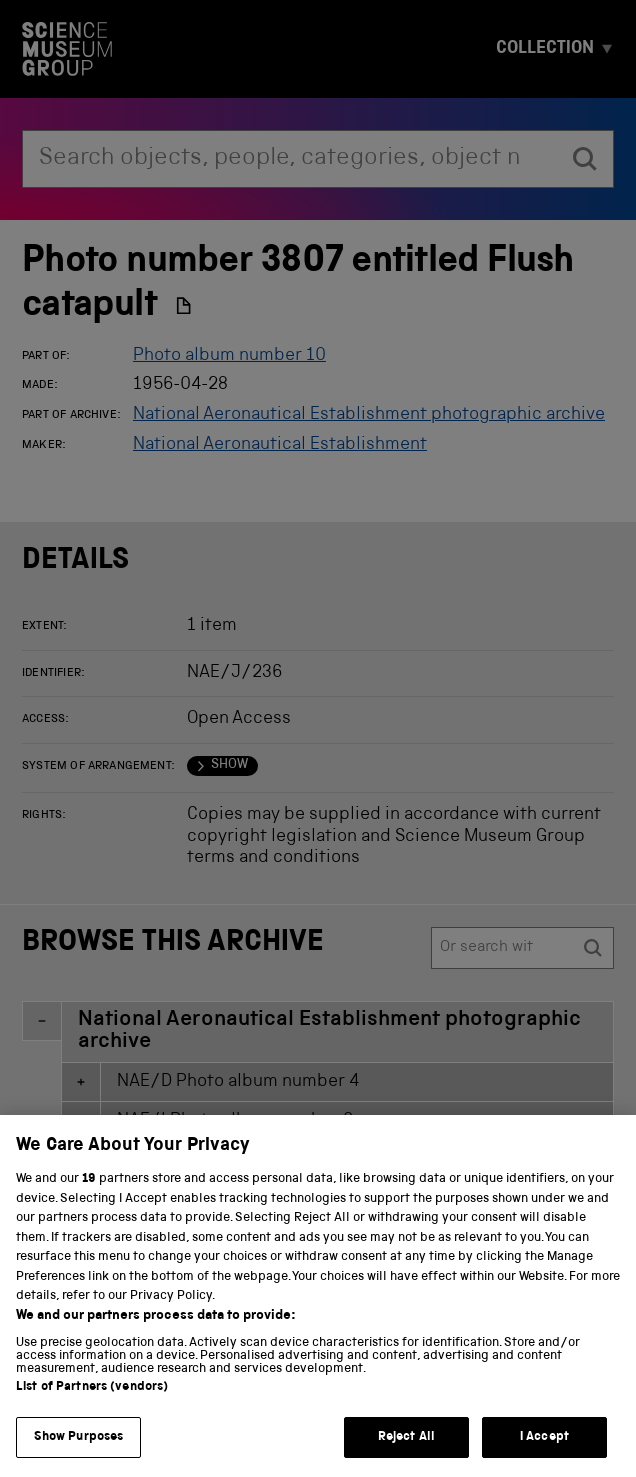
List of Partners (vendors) (92, 1407)
